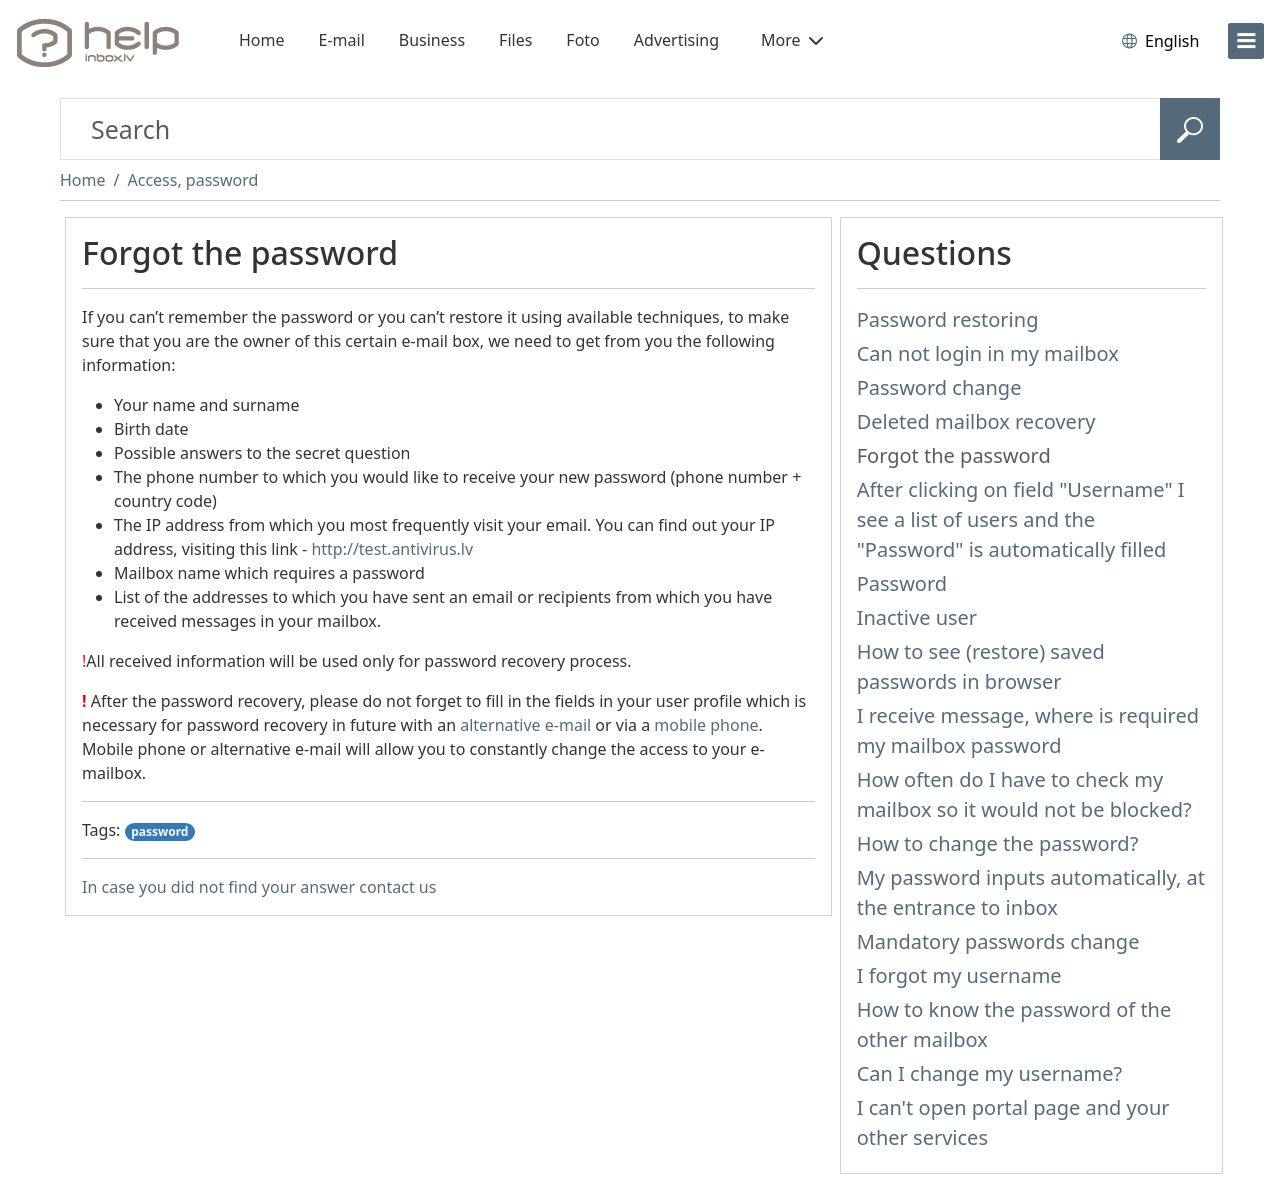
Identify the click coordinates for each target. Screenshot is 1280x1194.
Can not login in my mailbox (988, 353)
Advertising (676, 40)
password (159, 831)
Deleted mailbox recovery (976, 421)
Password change (939, 387)
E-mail (342, 40)
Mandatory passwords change (998, 941)
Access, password (192, 180)
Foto (582, 40)
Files (515, 40)
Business (432, 40)
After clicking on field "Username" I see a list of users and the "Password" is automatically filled (1021, 519)
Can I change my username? (990, 1073)
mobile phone (706, 725)
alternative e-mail (525, 725)
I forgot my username (959, 975)
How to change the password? (998, 843)
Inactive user (917, 617)
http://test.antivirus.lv (392, 549)
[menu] (1246, 41)
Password (902, 583)
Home (262, 40)
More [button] (792, 40)
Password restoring (948, 319)
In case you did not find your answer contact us (259, 887)
